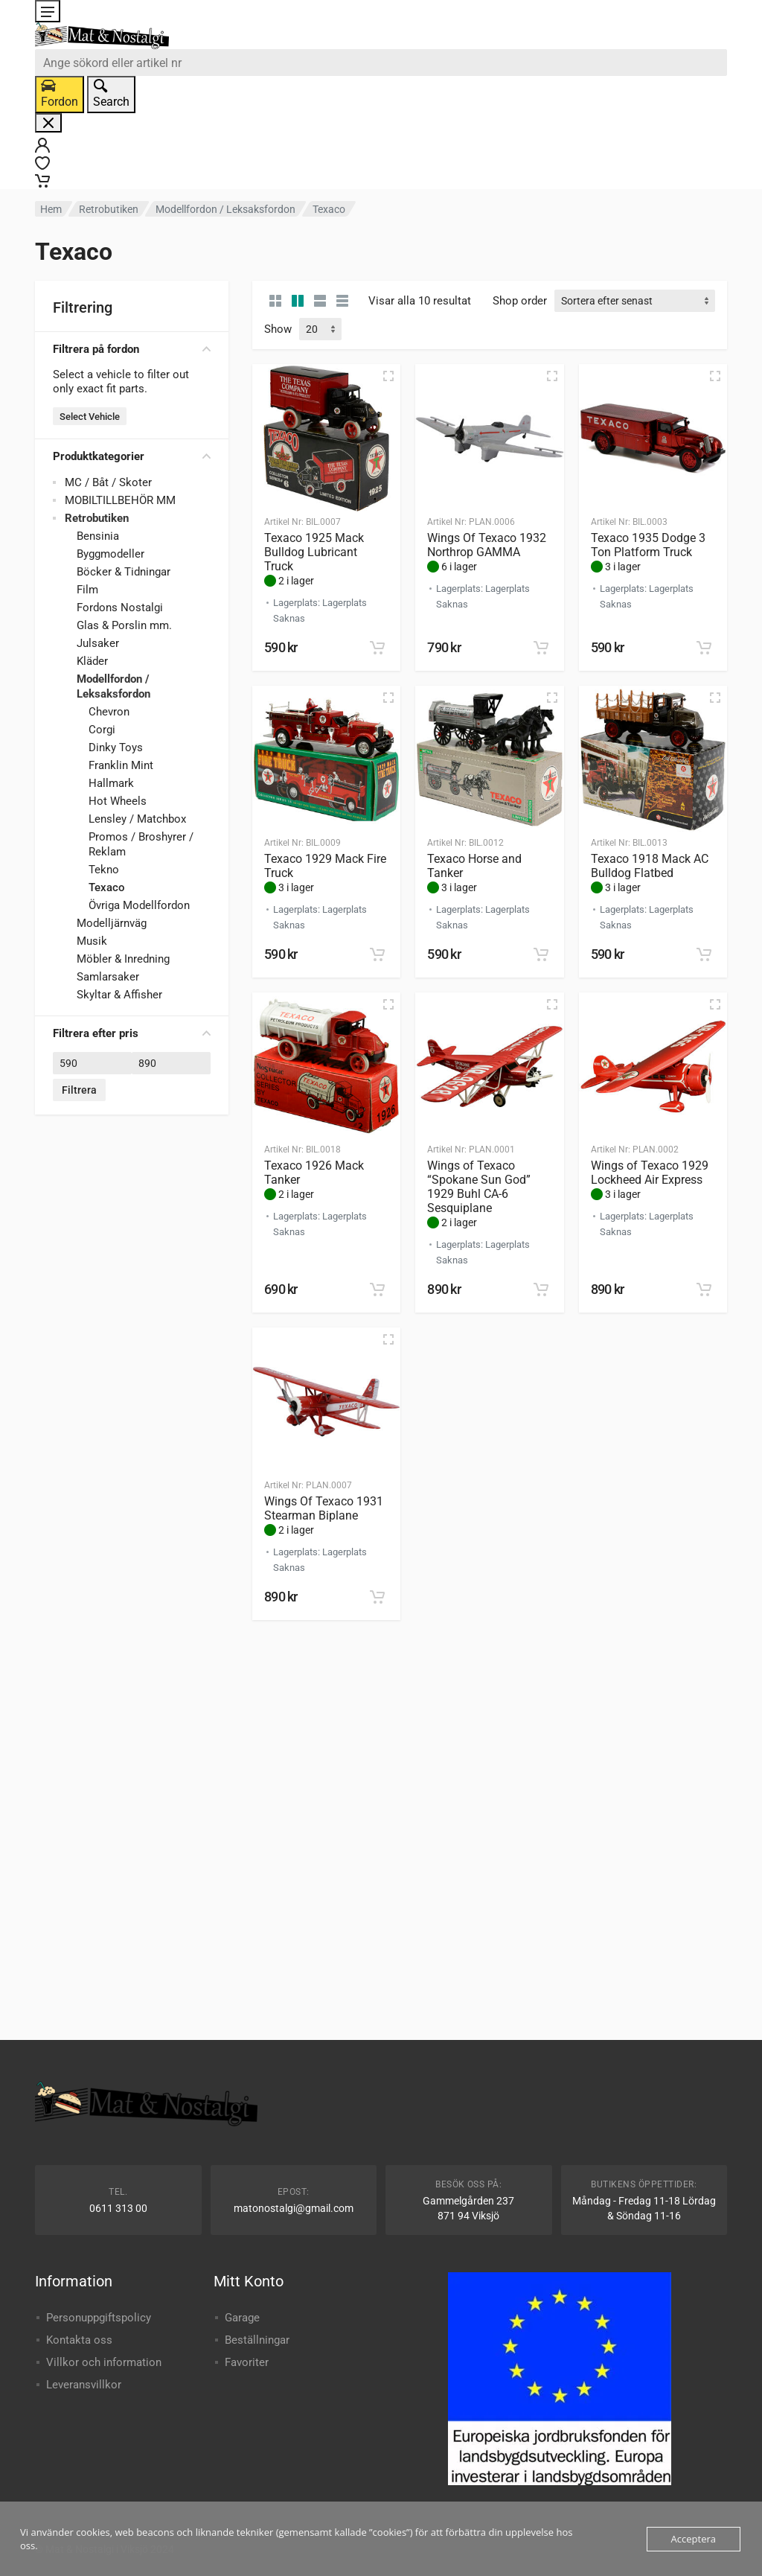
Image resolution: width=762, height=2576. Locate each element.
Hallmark (111, 783)
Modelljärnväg (112, 923)
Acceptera (693, 2538)
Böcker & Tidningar (123, 571)
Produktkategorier (132, 456)
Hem (51, 209)
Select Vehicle (90, 416)
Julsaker (98, 643)
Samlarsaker (108, 976)
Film (87, 589)
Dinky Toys (116, 747)
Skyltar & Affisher (119, 994)
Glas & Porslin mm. (124, 625)
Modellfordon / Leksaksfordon (225, 209)
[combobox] (381, 62)
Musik (92, 941)
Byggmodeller (110, 554)
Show (278, 329)
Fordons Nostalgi (120, 607)
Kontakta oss (79, 2340)
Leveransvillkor (83, 2384)
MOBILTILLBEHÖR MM (120, 500)
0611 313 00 (118, 2208)
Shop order (520, 300)
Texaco (107, 887)
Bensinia (98, 536)
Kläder (92, 661)
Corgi (102, 729)
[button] (377, 647)
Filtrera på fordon (132, 349)
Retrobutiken (108, 209)
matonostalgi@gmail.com (293, 2208)
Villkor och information (103, 2362)
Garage (242, 2317)
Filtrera (79, 1090)
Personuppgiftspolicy (98, 2317)
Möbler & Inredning (123, 959)
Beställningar (257, 2340)
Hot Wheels (118, 801)
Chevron (109, 711)
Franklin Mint (121, 765)
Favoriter (247, 2362)
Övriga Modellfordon (139, 905)
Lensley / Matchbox (137, 819)
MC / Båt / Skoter (108, 482)
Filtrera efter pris (132, 1033)
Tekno (104, 869)
